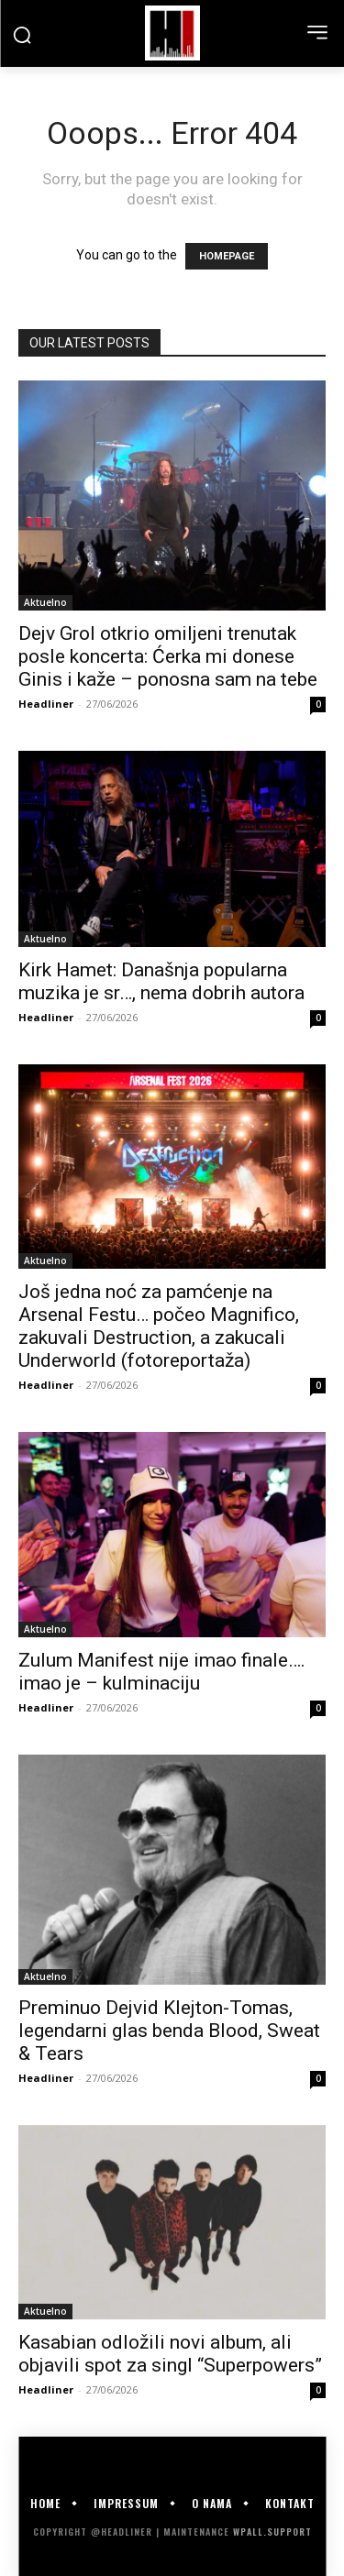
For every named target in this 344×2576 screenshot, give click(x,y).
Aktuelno (45, 602)
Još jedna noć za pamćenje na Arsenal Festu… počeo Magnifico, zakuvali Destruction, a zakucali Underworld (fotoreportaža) (158, 1326)
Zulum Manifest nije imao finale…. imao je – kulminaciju (161, 1671)
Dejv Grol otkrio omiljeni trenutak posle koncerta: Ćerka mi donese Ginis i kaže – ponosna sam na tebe (167, 656)
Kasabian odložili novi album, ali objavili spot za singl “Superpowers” (170, 2353)
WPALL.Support (272, 2531)
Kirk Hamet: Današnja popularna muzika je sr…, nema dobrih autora (161, 981)
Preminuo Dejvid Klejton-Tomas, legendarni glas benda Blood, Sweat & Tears (169, 2030)
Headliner (45, 703)
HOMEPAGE (226, 256)
